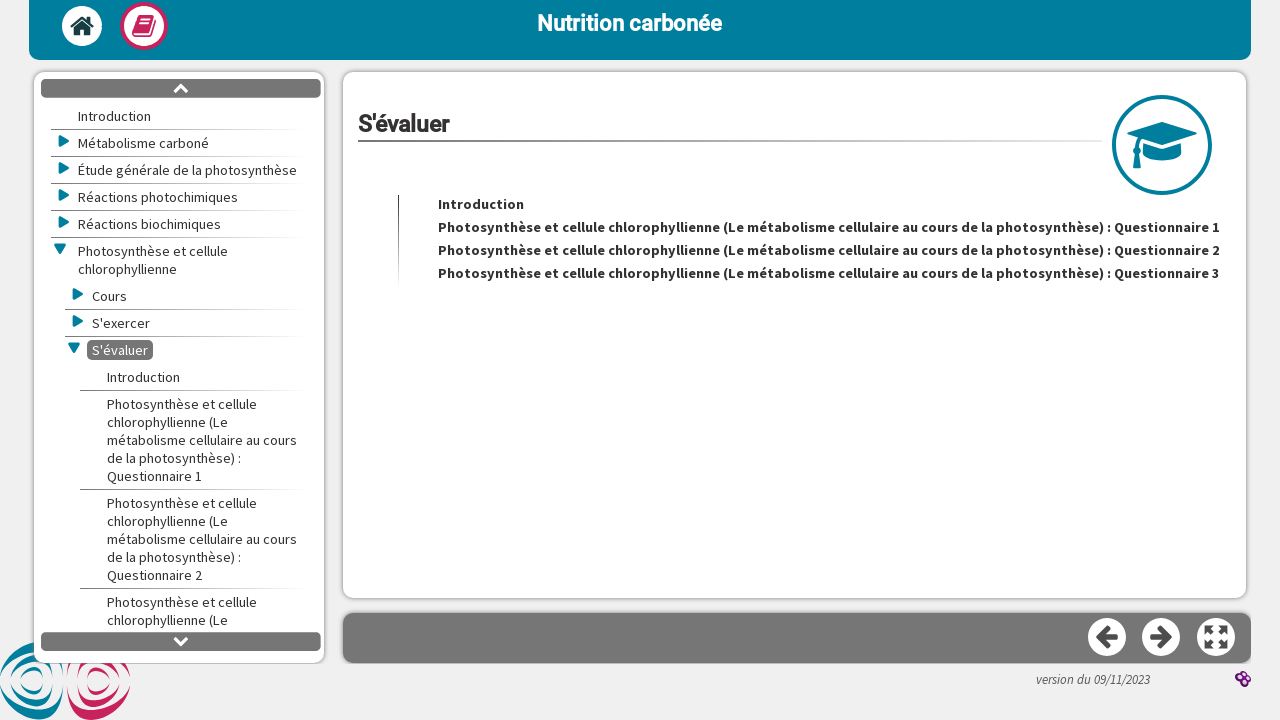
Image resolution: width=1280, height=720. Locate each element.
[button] (1217, 638)
